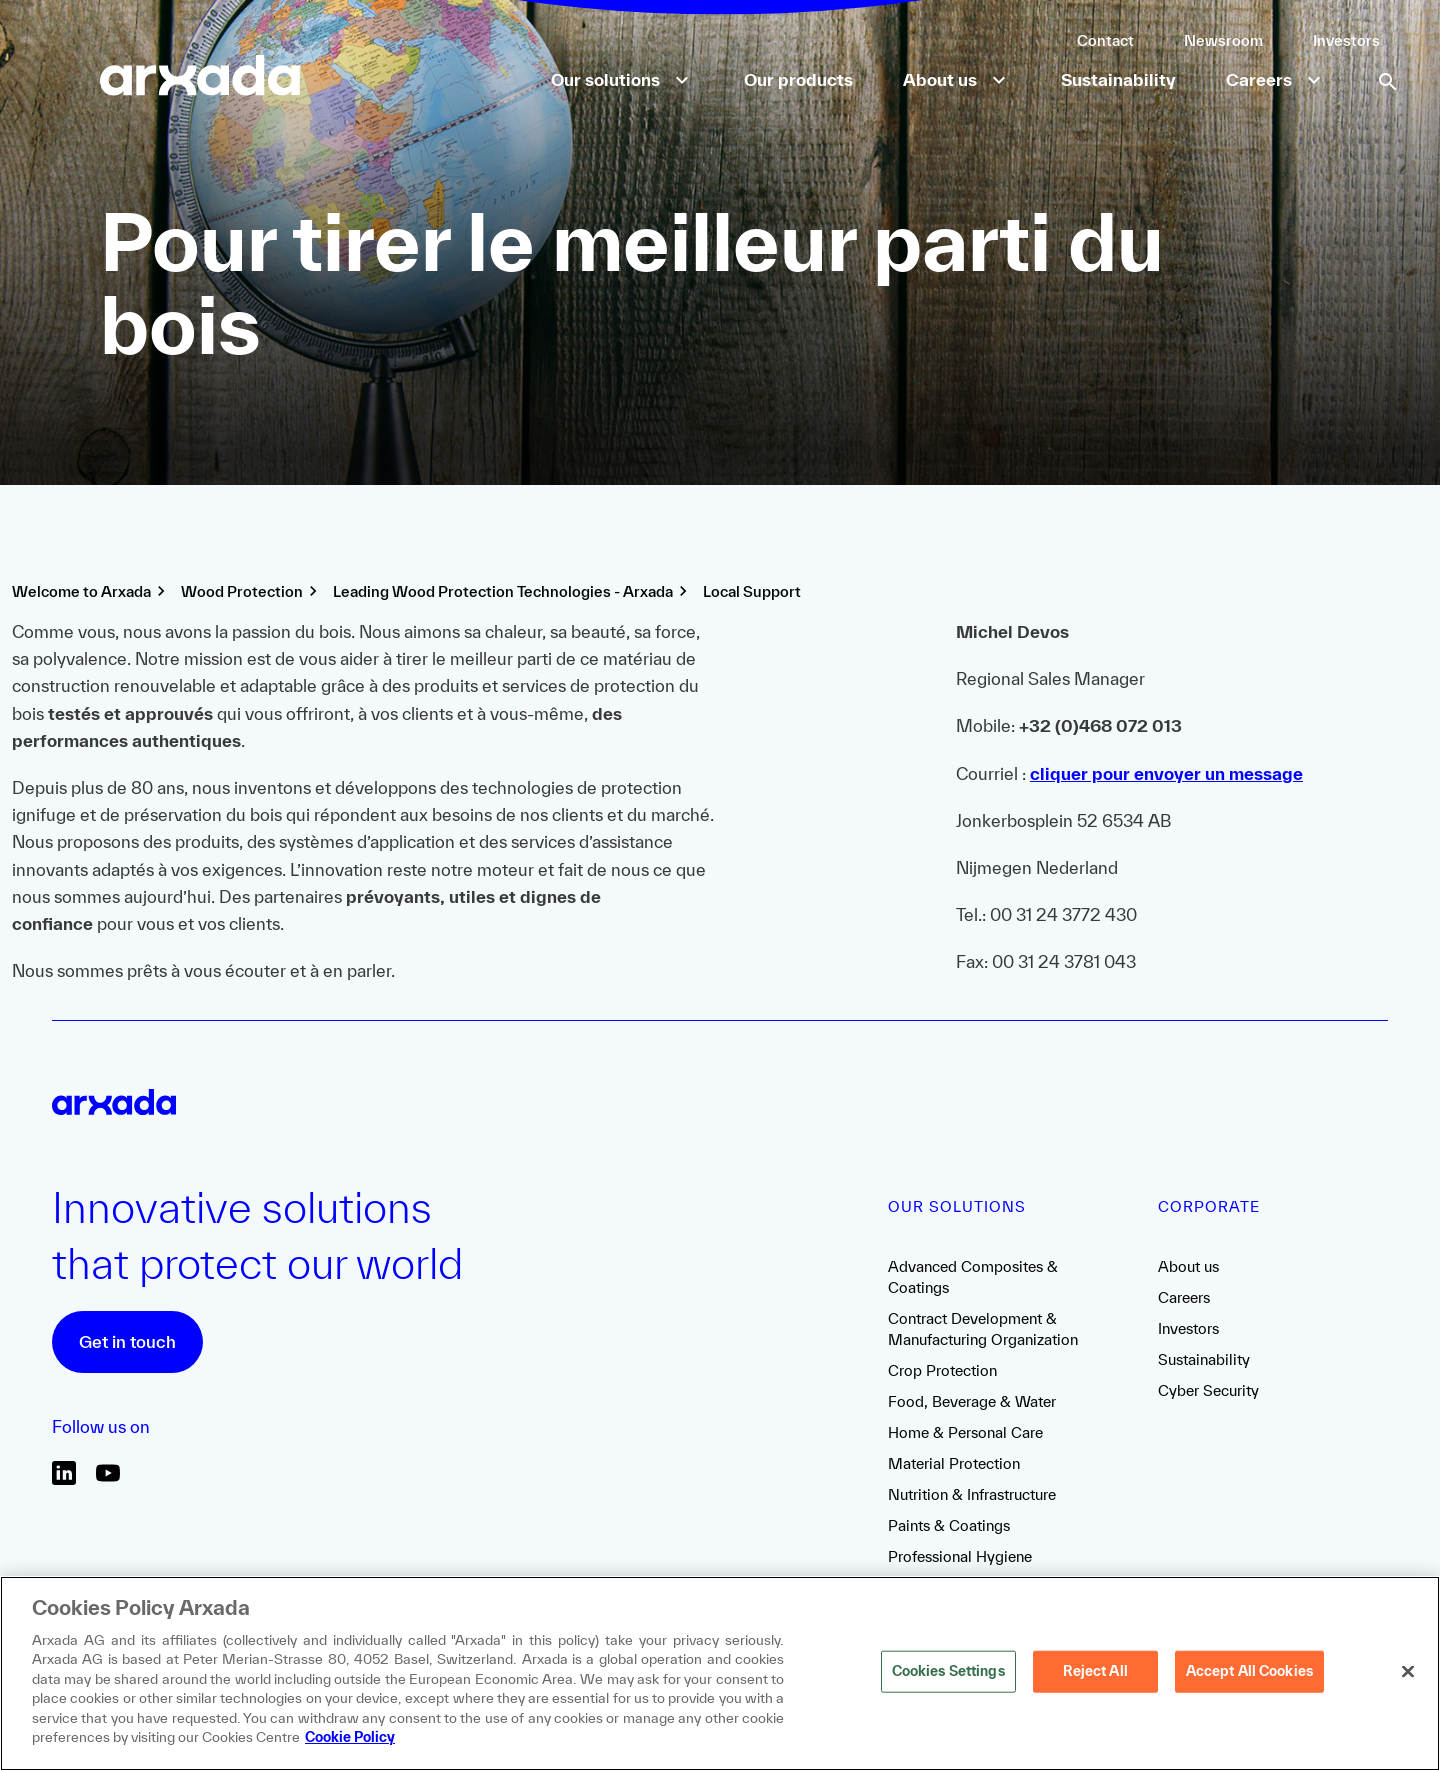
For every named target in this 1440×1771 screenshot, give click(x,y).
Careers (1184, 1297)
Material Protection (954, 1463)
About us (1188, 1266)
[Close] (1408, 1672)
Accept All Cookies (1249, 1671)
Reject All (1095, 1671)
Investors (1346, 40)
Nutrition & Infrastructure (972, 1494)
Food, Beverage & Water (972, 1401)
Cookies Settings (948, 1671)
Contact (1105, 40)
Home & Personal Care (965, 1432)
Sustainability (1204, 1359)
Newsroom (1223, 40)
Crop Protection (942, 1370)
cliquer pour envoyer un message (1166, 773)
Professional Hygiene (960, 1556)
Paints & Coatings (949, 1525)
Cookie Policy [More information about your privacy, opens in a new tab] (350, 1737)
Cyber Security (1208, 1390)
